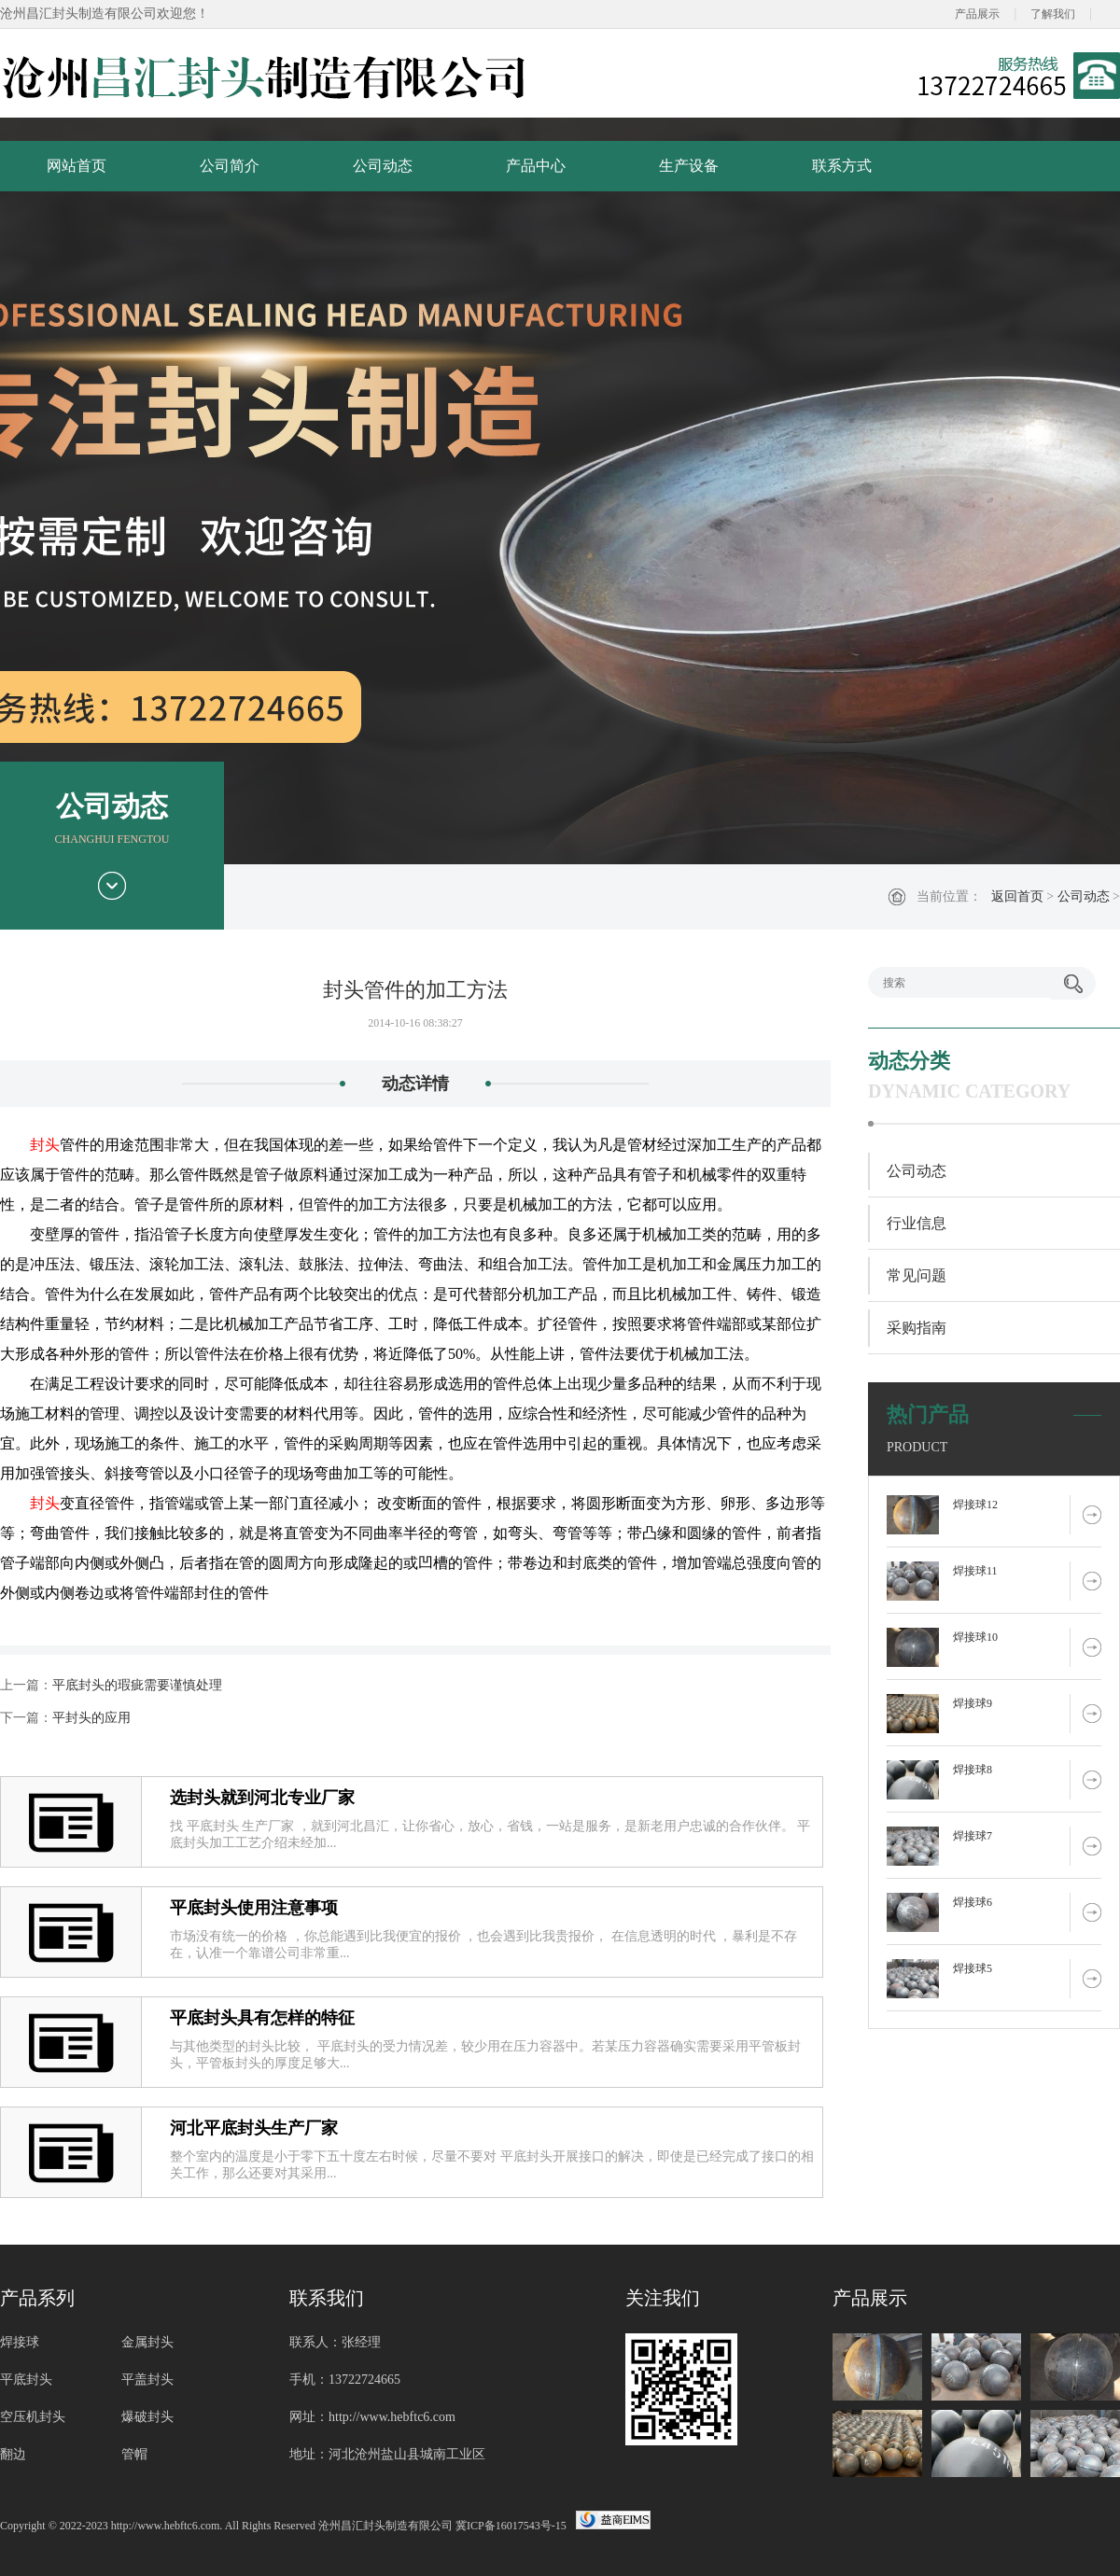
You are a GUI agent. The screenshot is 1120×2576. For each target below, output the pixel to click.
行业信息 (916, 1223)
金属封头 (147, 2342)
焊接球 (19, 2342)
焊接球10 (975, 1637)
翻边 (13, 2454)
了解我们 (1052, 14)
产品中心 (536, 166)
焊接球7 (972, 1835)
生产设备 (689, 166)
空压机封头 (32, 2417)
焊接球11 (975, 1570)
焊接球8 (972, 1769)
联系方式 (842, 166)
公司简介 (229, 166)
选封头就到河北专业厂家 (262, 1797)
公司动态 (383, 166)
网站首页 (76, 166)
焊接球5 (972, 1968)
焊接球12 (975, 1504)
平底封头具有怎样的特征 (262, 2018)
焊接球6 (972, 1902)
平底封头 (26, 2380)
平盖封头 (147, 2380)
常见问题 (916, 1275)
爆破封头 (147, 2417)
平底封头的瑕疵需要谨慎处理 (137, 1685)
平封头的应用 (91, 1718)
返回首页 (1017, 896)
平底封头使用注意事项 (254, 1907)
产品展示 (977, 14)
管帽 (134, 2454)
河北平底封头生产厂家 (254, 2128)
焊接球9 (972, 1703)
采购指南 (916, 1328)
